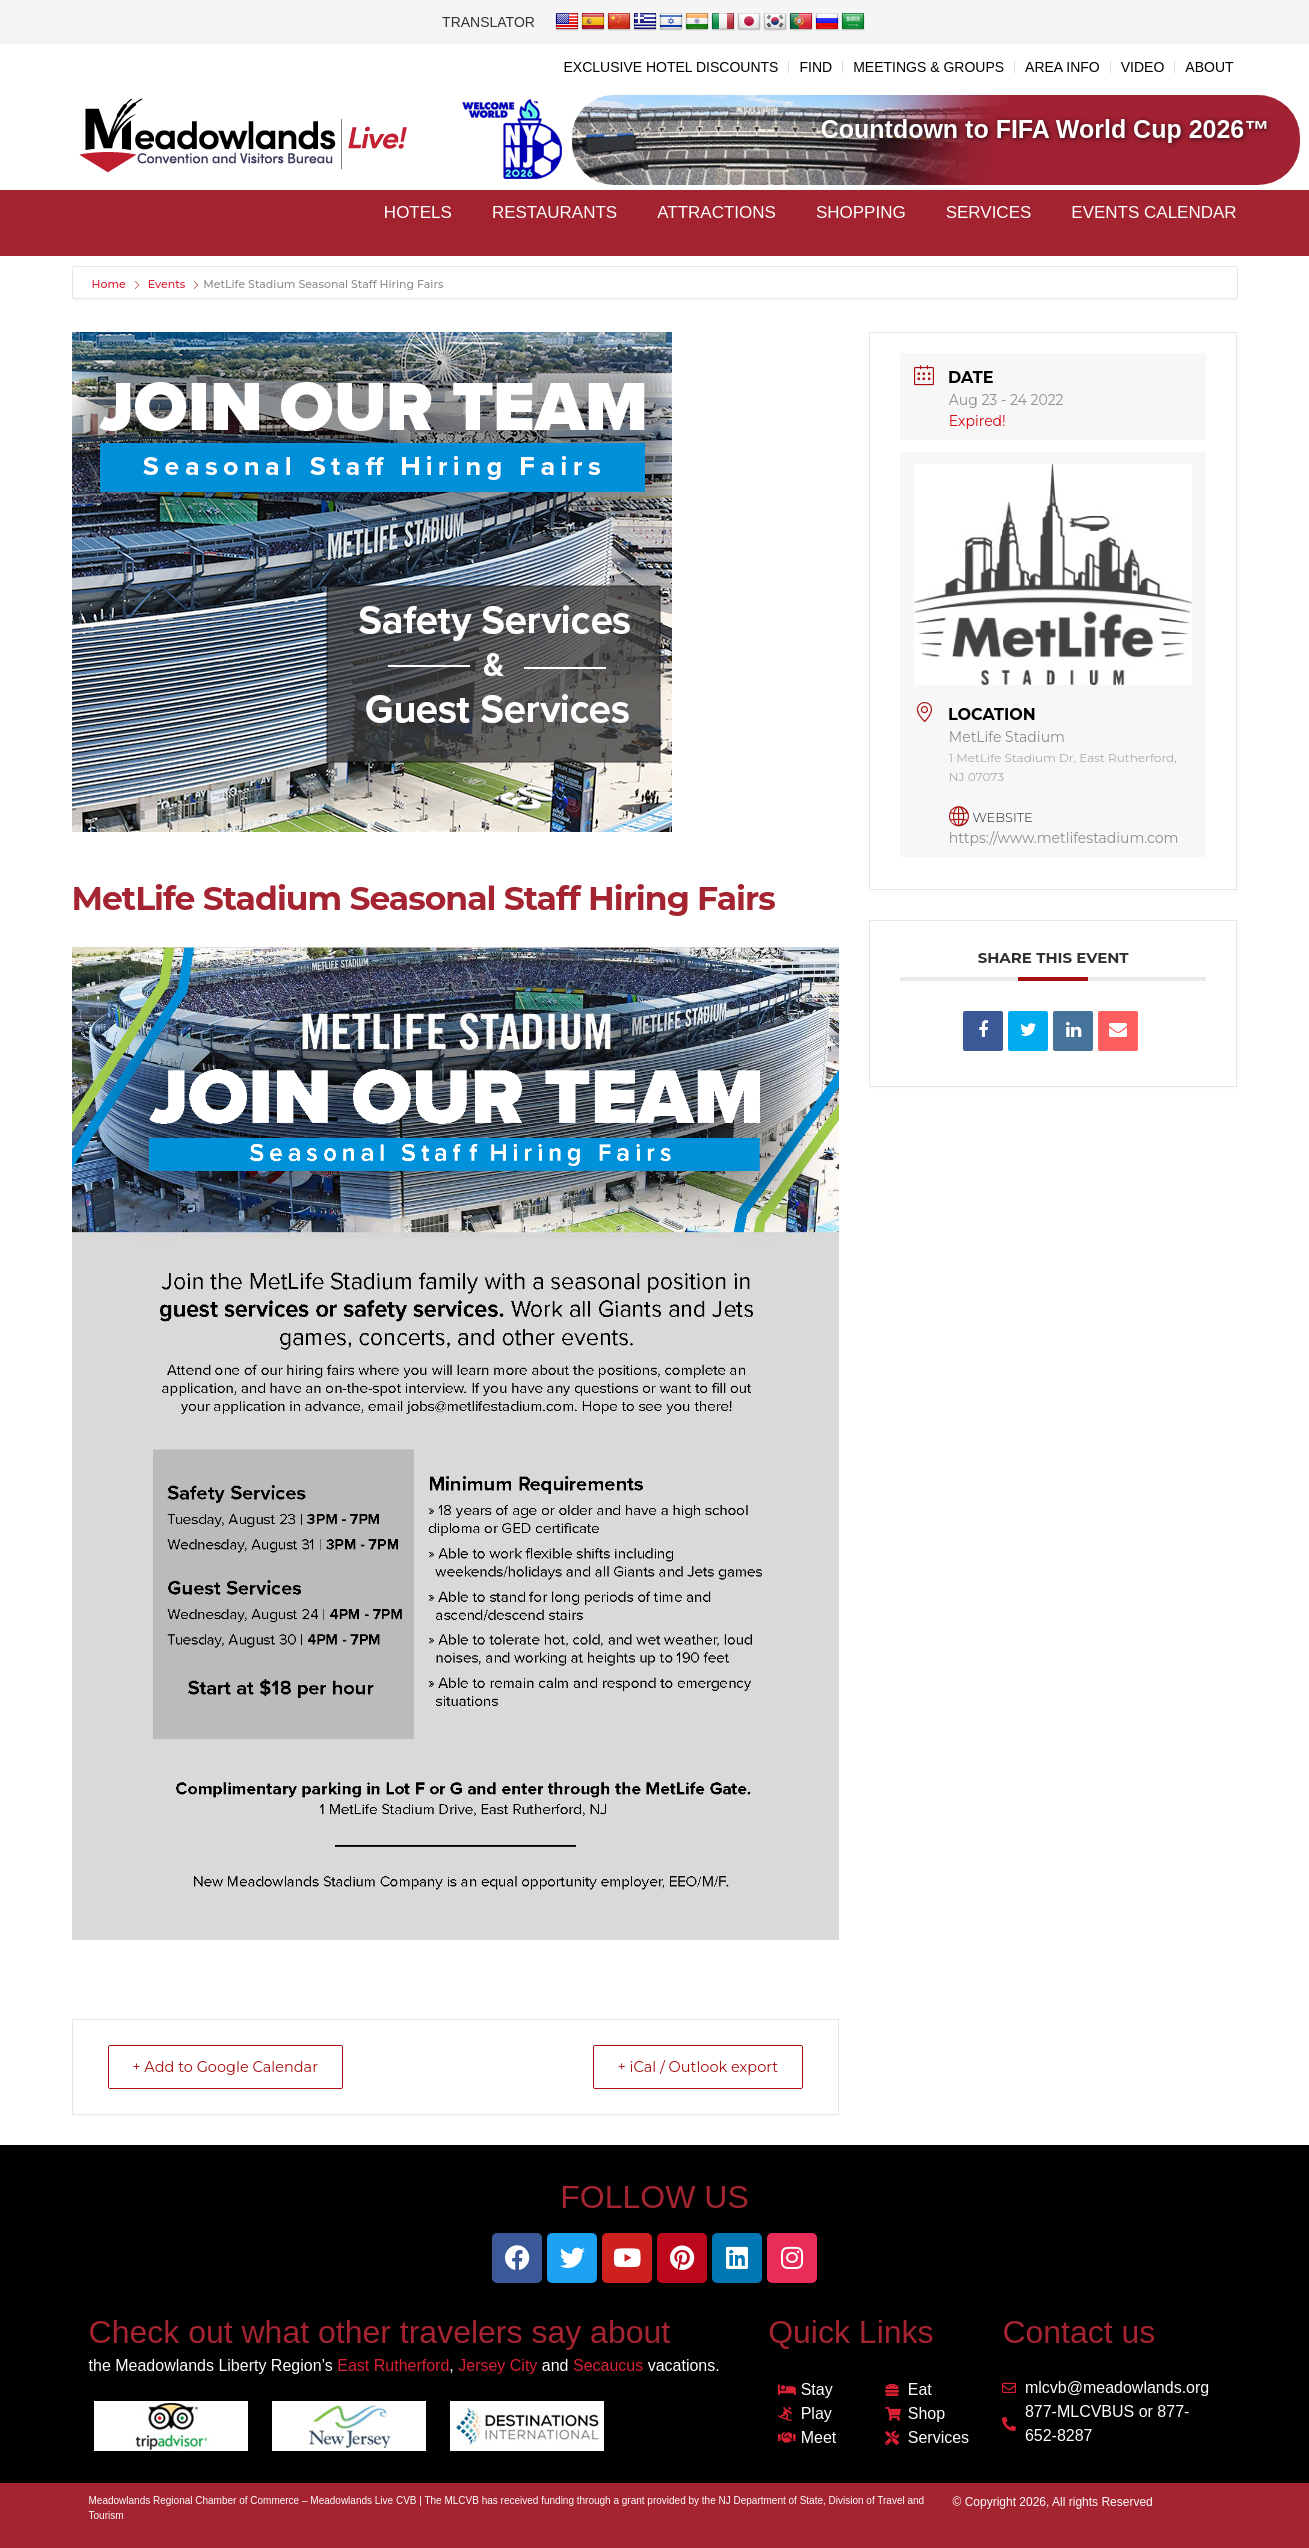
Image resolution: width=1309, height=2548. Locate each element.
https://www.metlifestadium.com (1064, 838)
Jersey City (497, 2365)
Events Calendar (1153, 212)
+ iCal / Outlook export (691, 2066)
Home (110, 284)
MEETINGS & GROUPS (928, 67)
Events (167, 284)
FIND (815, 67)
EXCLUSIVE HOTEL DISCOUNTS (670, 67)
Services (989, 212)
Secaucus (608, 2365)
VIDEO (1143, 67)
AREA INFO (1062, 67)
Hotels (418, 212)
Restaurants (554, 212)
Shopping (861, 212)
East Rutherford (393, 2365)
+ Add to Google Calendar (233, 2066)
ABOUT (1209, 67)
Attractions (716, 212)
